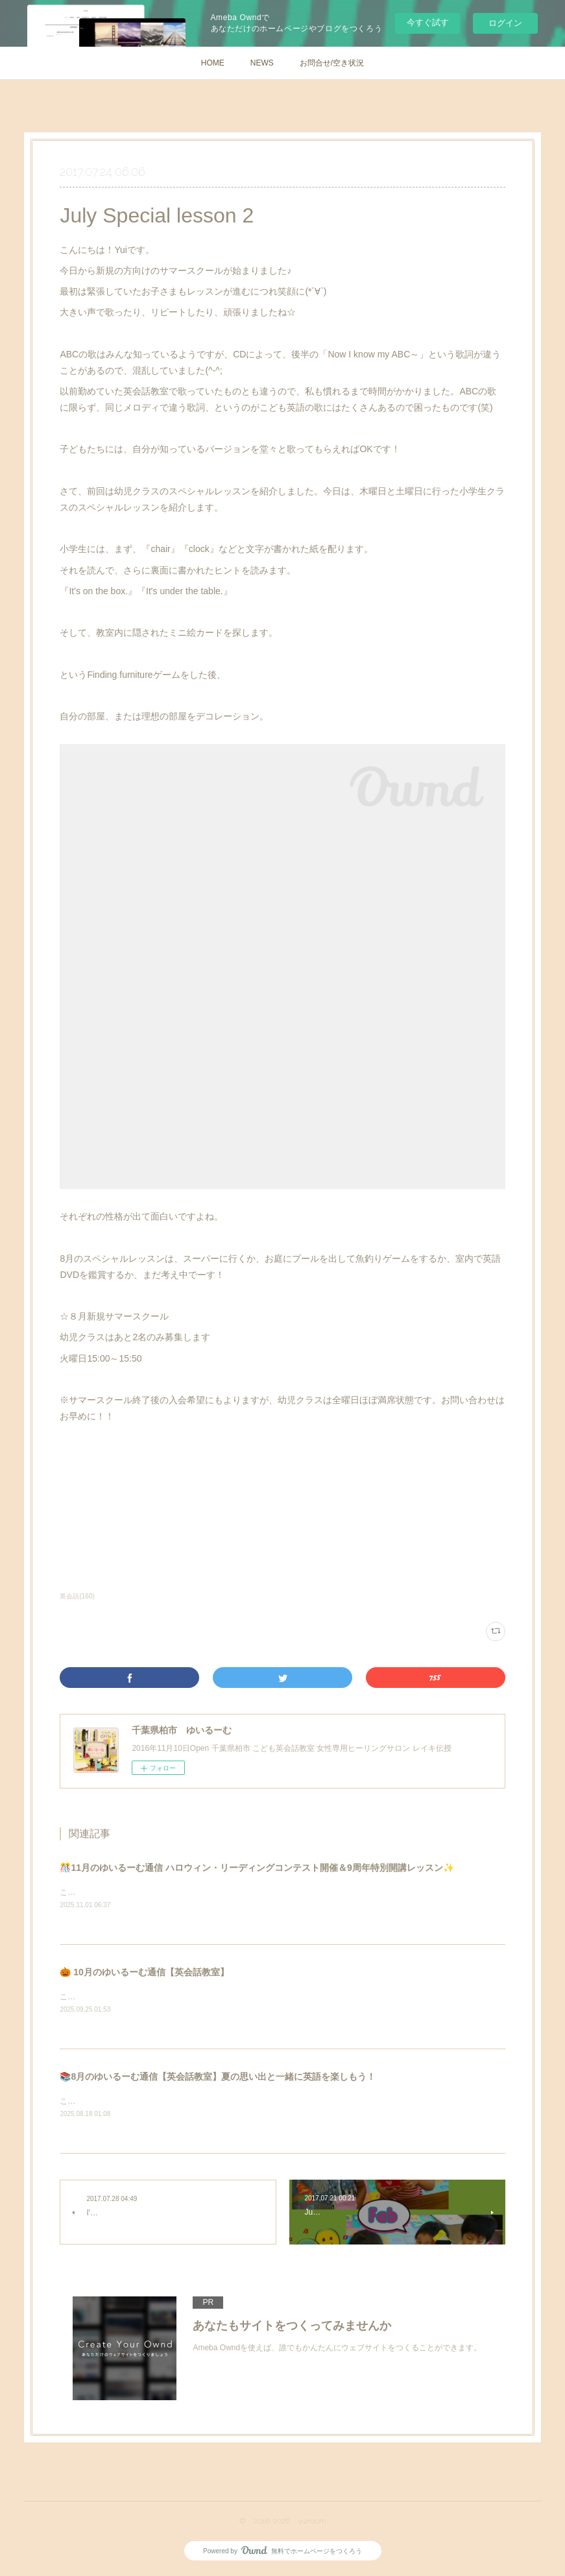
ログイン (505, 23)
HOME (212, 62)
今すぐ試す (428, 22)
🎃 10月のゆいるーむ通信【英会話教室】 (144, 1973)
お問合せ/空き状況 (332, 62)
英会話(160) (77, 1596)
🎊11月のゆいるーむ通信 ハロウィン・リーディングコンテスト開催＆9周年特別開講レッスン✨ (256, 1867)
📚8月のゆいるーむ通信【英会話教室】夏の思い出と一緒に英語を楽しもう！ (218, 2078)
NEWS (262, 62)
